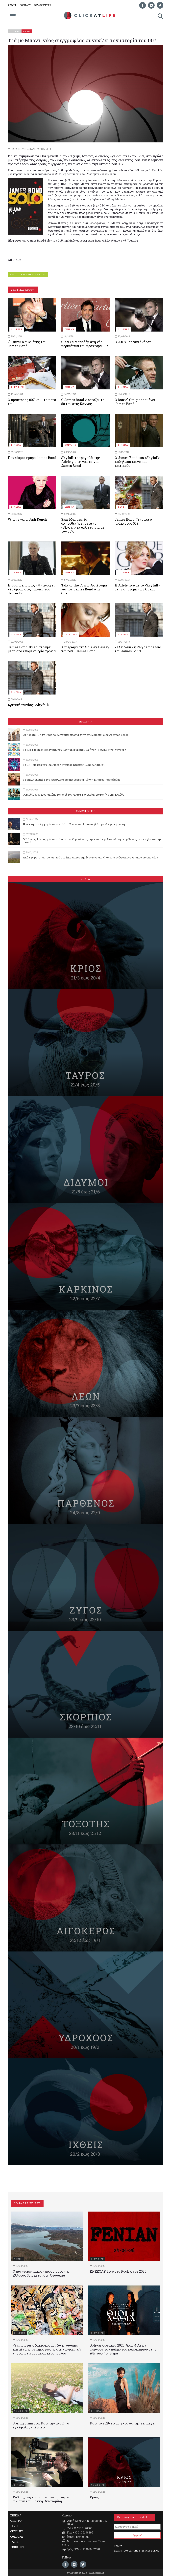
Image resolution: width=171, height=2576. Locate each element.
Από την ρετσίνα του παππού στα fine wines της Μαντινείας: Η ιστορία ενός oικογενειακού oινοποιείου (90, 857)
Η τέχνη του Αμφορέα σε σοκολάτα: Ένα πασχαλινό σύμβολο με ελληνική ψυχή (74, 824)
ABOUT (12, 5)
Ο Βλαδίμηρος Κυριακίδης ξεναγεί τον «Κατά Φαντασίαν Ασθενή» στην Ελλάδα (73, 794)
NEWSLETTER (42, 5)
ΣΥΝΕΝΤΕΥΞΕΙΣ (85, 811)
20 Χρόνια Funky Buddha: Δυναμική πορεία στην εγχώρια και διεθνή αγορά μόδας (75, 735)
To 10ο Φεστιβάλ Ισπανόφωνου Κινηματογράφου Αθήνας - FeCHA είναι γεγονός (74, 749)
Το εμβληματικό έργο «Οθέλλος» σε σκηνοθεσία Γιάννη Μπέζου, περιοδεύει (71, 779)
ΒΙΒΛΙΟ (13, 274)
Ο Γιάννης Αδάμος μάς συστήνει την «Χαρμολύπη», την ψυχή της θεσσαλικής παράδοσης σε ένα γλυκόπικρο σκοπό (92, 840)
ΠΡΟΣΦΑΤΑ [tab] (85, 721)
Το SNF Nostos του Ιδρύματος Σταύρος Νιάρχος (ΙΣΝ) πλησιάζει (63, 764)
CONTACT (25, 5)
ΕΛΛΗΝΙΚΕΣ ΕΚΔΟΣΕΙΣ (34, 274)
